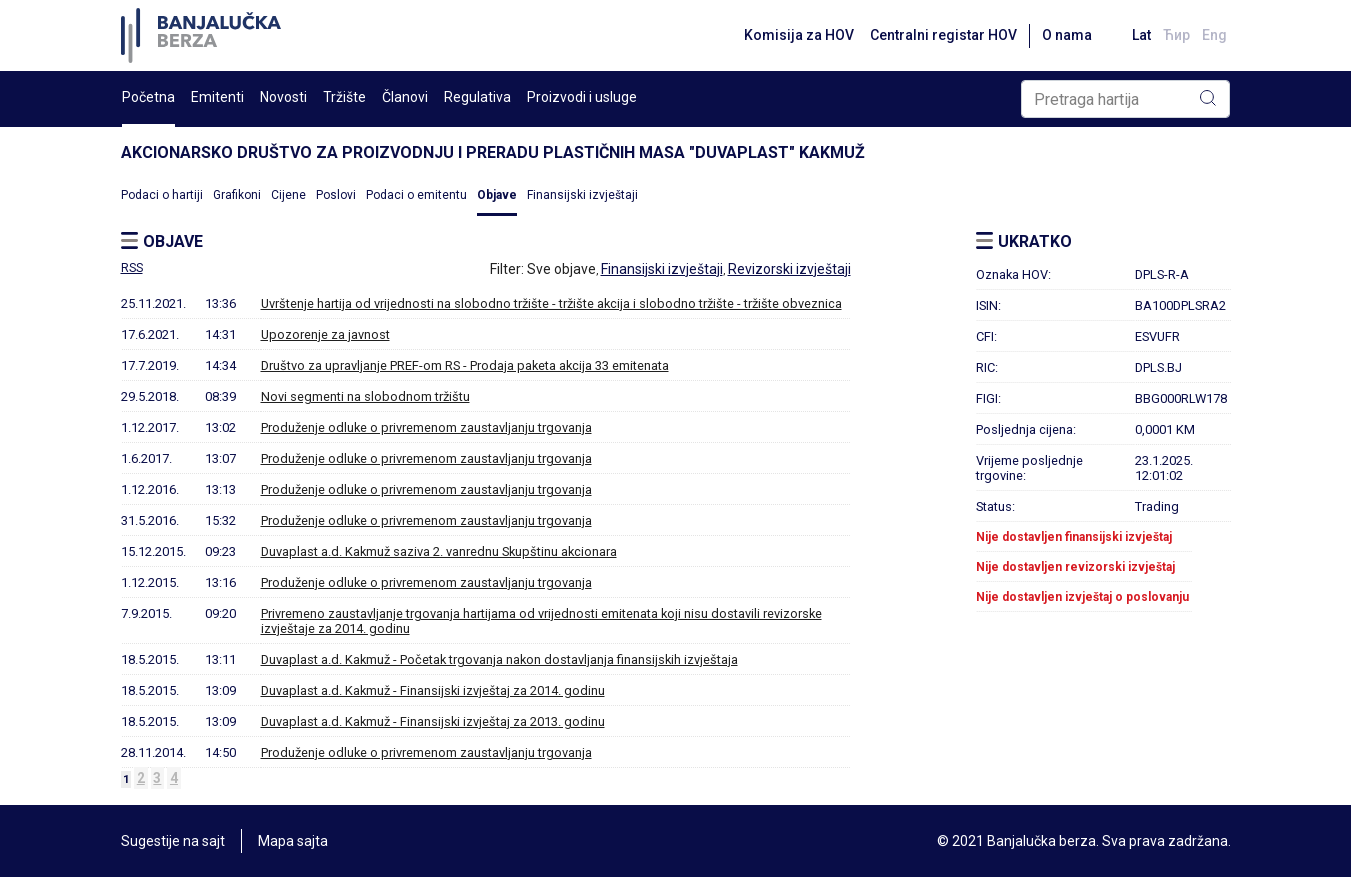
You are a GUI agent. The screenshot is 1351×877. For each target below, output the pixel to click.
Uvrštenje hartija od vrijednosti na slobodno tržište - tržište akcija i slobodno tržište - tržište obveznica (551, 303)
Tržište (344, 97)
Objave (497, 195)
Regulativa (477, 97)
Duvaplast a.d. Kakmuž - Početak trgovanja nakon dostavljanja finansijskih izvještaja (499, 659)
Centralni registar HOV (943, 35)
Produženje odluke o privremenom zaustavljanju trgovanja (426, 427)
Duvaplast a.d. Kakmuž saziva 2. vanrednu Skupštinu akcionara (439, 551)
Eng (1214, 35)
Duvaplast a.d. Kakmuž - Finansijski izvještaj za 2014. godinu (433, 690)
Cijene (288, 195)
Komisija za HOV (799, 35)
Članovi (405, 97)
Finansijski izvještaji (582, 195)
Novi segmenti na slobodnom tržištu (365, 396)
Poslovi (336, 195)
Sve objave (561, 269)
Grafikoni (237, 195)
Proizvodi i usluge (582, 97)
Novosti (283, 97)
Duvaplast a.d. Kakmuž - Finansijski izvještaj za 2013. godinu (433, 721)
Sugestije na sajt (173, 841)
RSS (132, 268)
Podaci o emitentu (416, 195)
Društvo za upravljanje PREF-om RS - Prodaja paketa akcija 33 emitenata (465, 365)
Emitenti (217, 97)
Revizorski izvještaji (789, 269)
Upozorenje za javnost (325, 334)
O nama (1067, 35)
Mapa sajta (293, 841)
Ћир (1176, 35)
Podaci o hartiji (162, 195)
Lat (1141, 35)
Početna (148, 97)
